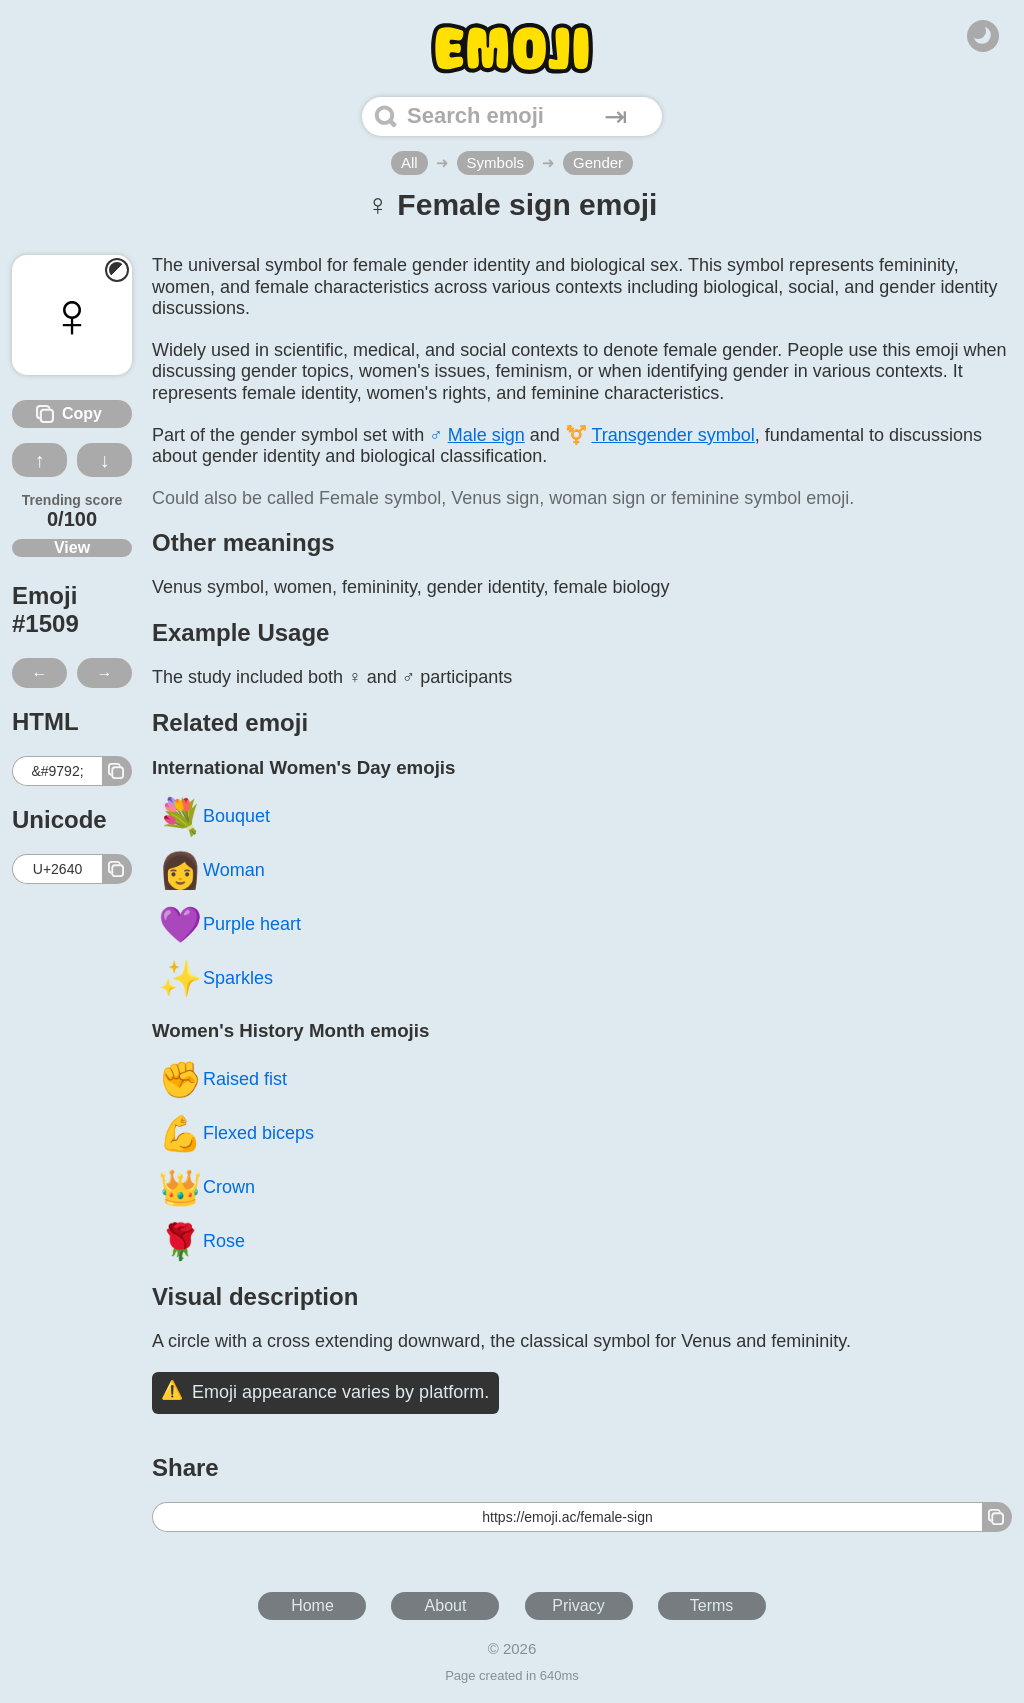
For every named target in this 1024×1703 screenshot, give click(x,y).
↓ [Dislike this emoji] (105, 460)
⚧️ (660, 435)
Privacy (578, 1605)
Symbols (496, 162)
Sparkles (215, 977)
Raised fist (222, 1078)
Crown (206, 1186)
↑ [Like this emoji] (40, 460)
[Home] (512, 48)
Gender (598, 162)
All (409, 162)
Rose (201, 1240)
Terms (712, 1605)
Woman (211, 869)
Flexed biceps (236, 1132)
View (72, 547)
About (446, 1605)
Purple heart (229, 923)
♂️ (477, 435)
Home (312, 1605)
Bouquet (214, 815)
